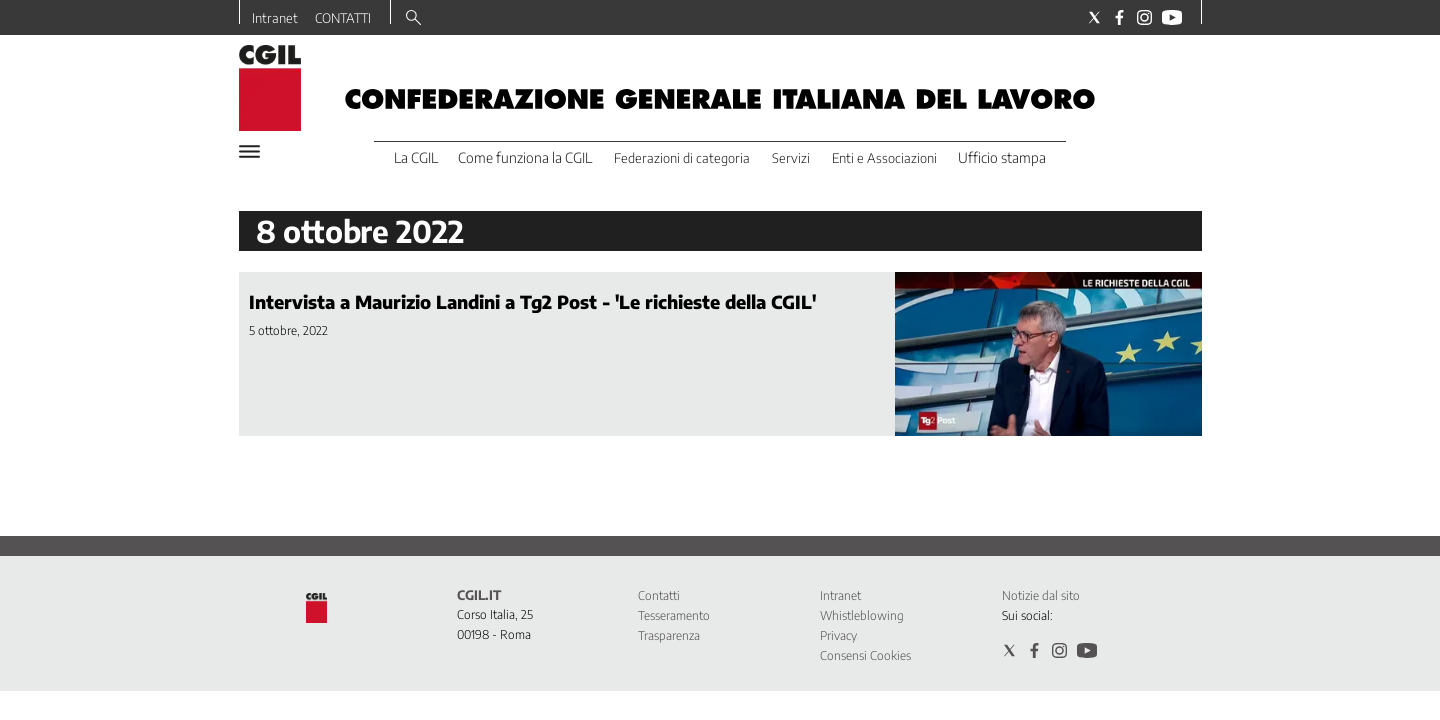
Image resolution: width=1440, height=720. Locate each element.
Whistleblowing (862, 615)
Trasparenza (669, 635)
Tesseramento (674, 615)
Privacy (838, 635)
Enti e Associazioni (884, 158)
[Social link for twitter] (1094, 17)
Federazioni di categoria (682, 158)
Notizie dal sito (1041, 595)
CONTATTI (343, 18)
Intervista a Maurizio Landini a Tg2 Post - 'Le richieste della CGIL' (532, 301)
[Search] (413, 19)
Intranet (275, 18)
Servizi (791, 158)
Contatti (659, 595)
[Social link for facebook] (1119, 17)
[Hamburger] (249, 151)
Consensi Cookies (865, 655)
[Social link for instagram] (1144, 17)
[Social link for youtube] (1172, 17)
